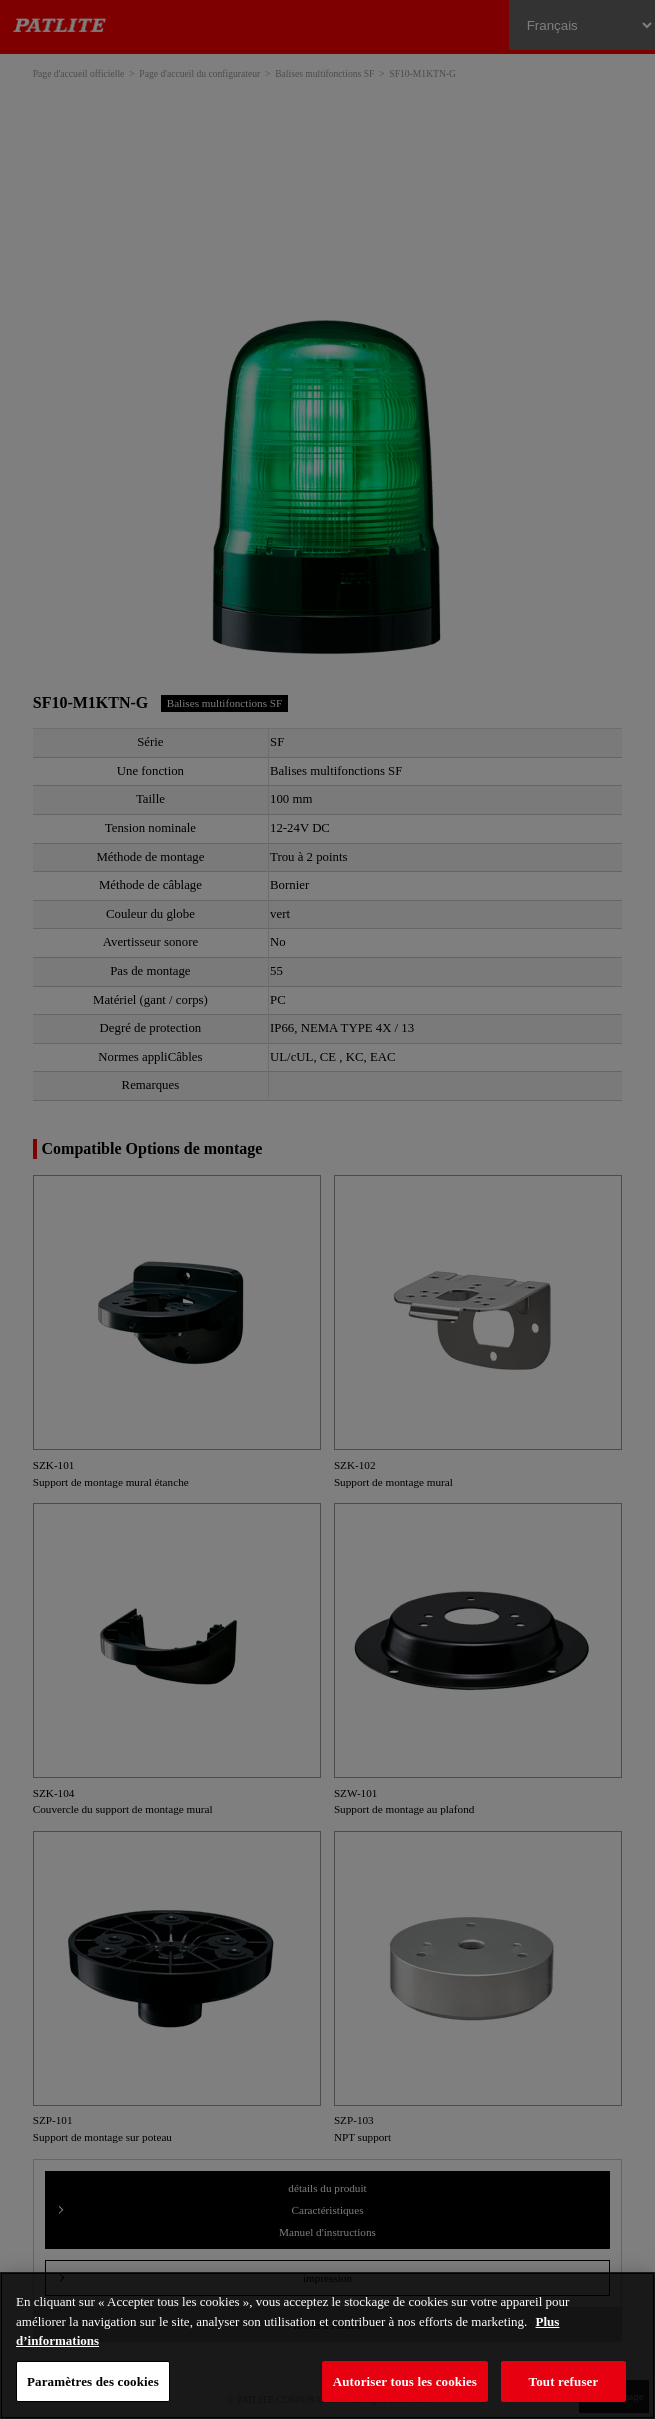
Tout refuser (564, 2381)
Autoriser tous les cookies (405, 2381)
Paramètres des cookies (93, 2381)
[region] (327, 2345)
